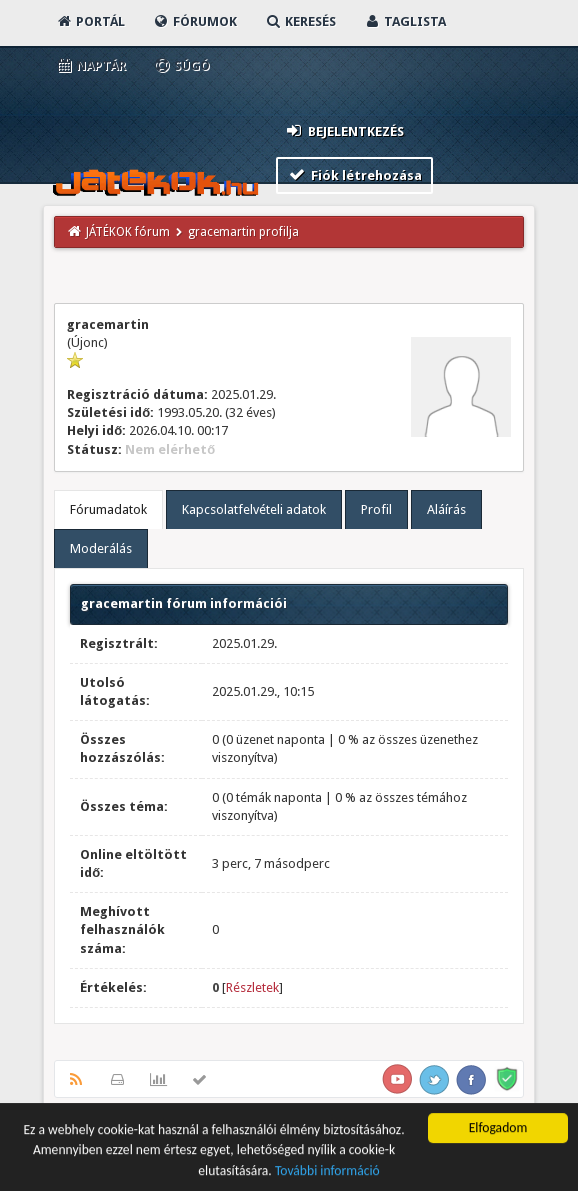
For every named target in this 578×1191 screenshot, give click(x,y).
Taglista (404, 21)
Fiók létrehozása (354, 174)
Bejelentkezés (344, 130)
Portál (90, 21)
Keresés (300, 21)
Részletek (252, 987)
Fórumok (194, 21)
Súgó (181, 65)
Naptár (90, 65)
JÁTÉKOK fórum (128, 232)
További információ (327, 1173)
